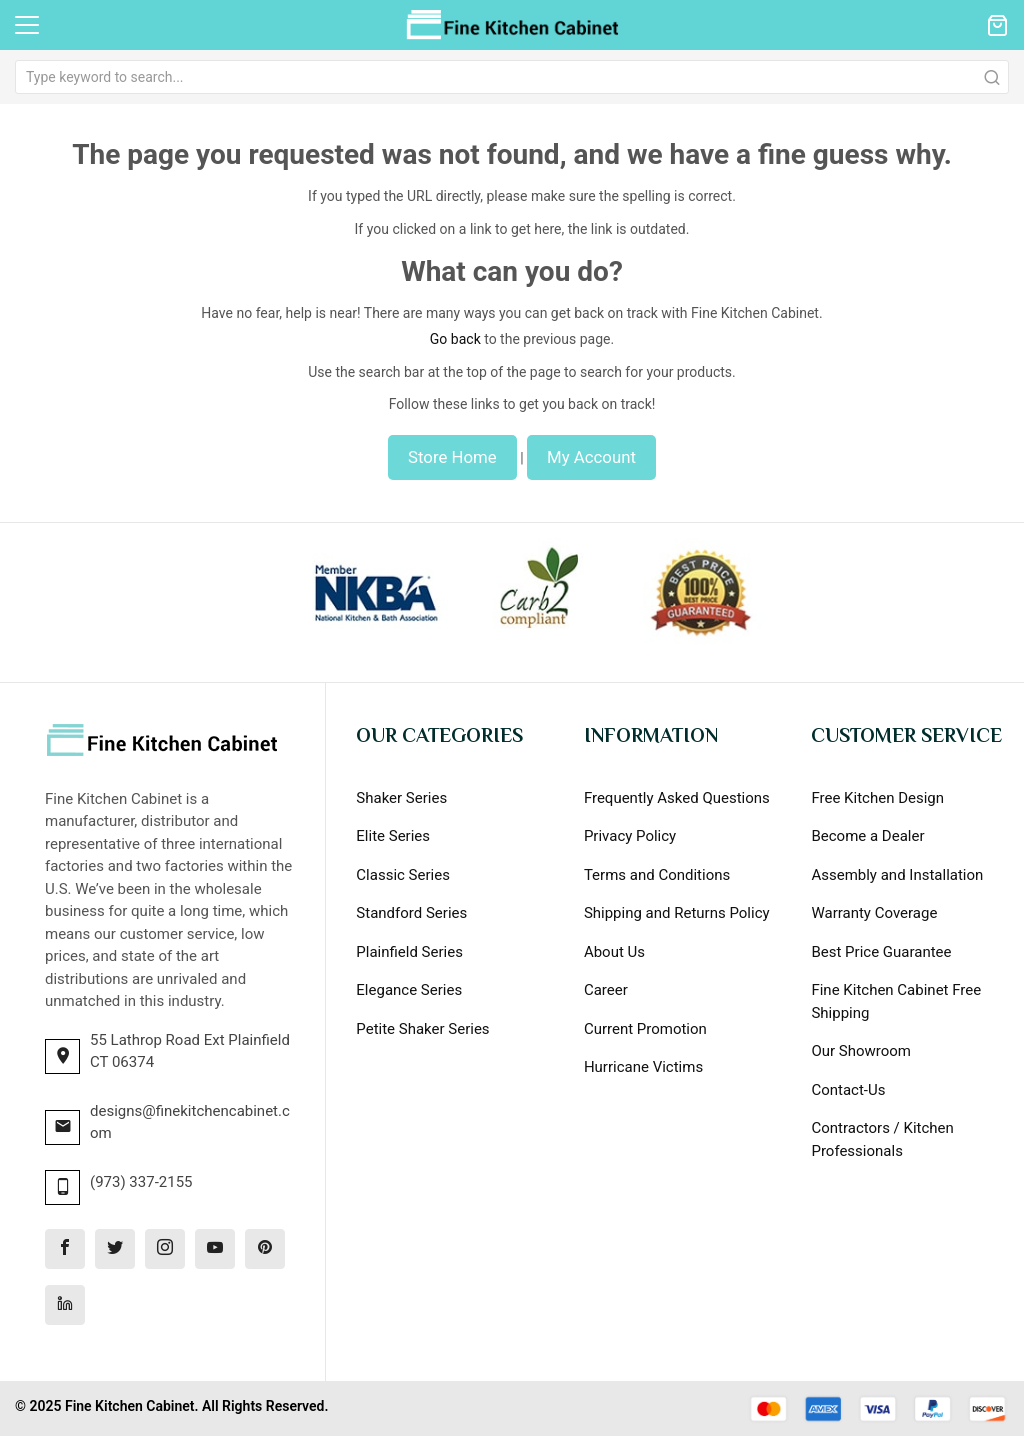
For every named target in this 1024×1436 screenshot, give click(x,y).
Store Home (452, 457)
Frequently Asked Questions (677, 798)
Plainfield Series (409, 952)
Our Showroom (861, 1051)
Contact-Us (848, 1090)
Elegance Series (409, 990)
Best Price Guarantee (881, 952)
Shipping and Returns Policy (677, 913)
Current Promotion (645, 1029)
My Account (591, 457)
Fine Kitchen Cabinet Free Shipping (896, 1001)
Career (606, 990)
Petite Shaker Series (422, 1029)
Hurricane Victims (643, 1067)
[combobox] (512, 77)
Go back (455, 339)
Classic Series (403, 875)
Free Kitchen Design (877, 798)
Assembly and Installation (897, 875)
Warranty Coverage (874, 913)
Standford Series (411, 913)
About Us (614, 952)
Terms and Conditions (657, 875)
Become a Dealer (867, 836)
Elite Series (393, 836)
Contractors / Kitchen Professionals (882, 1139)
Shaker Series (401, 798)
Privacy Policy (630, 836)
